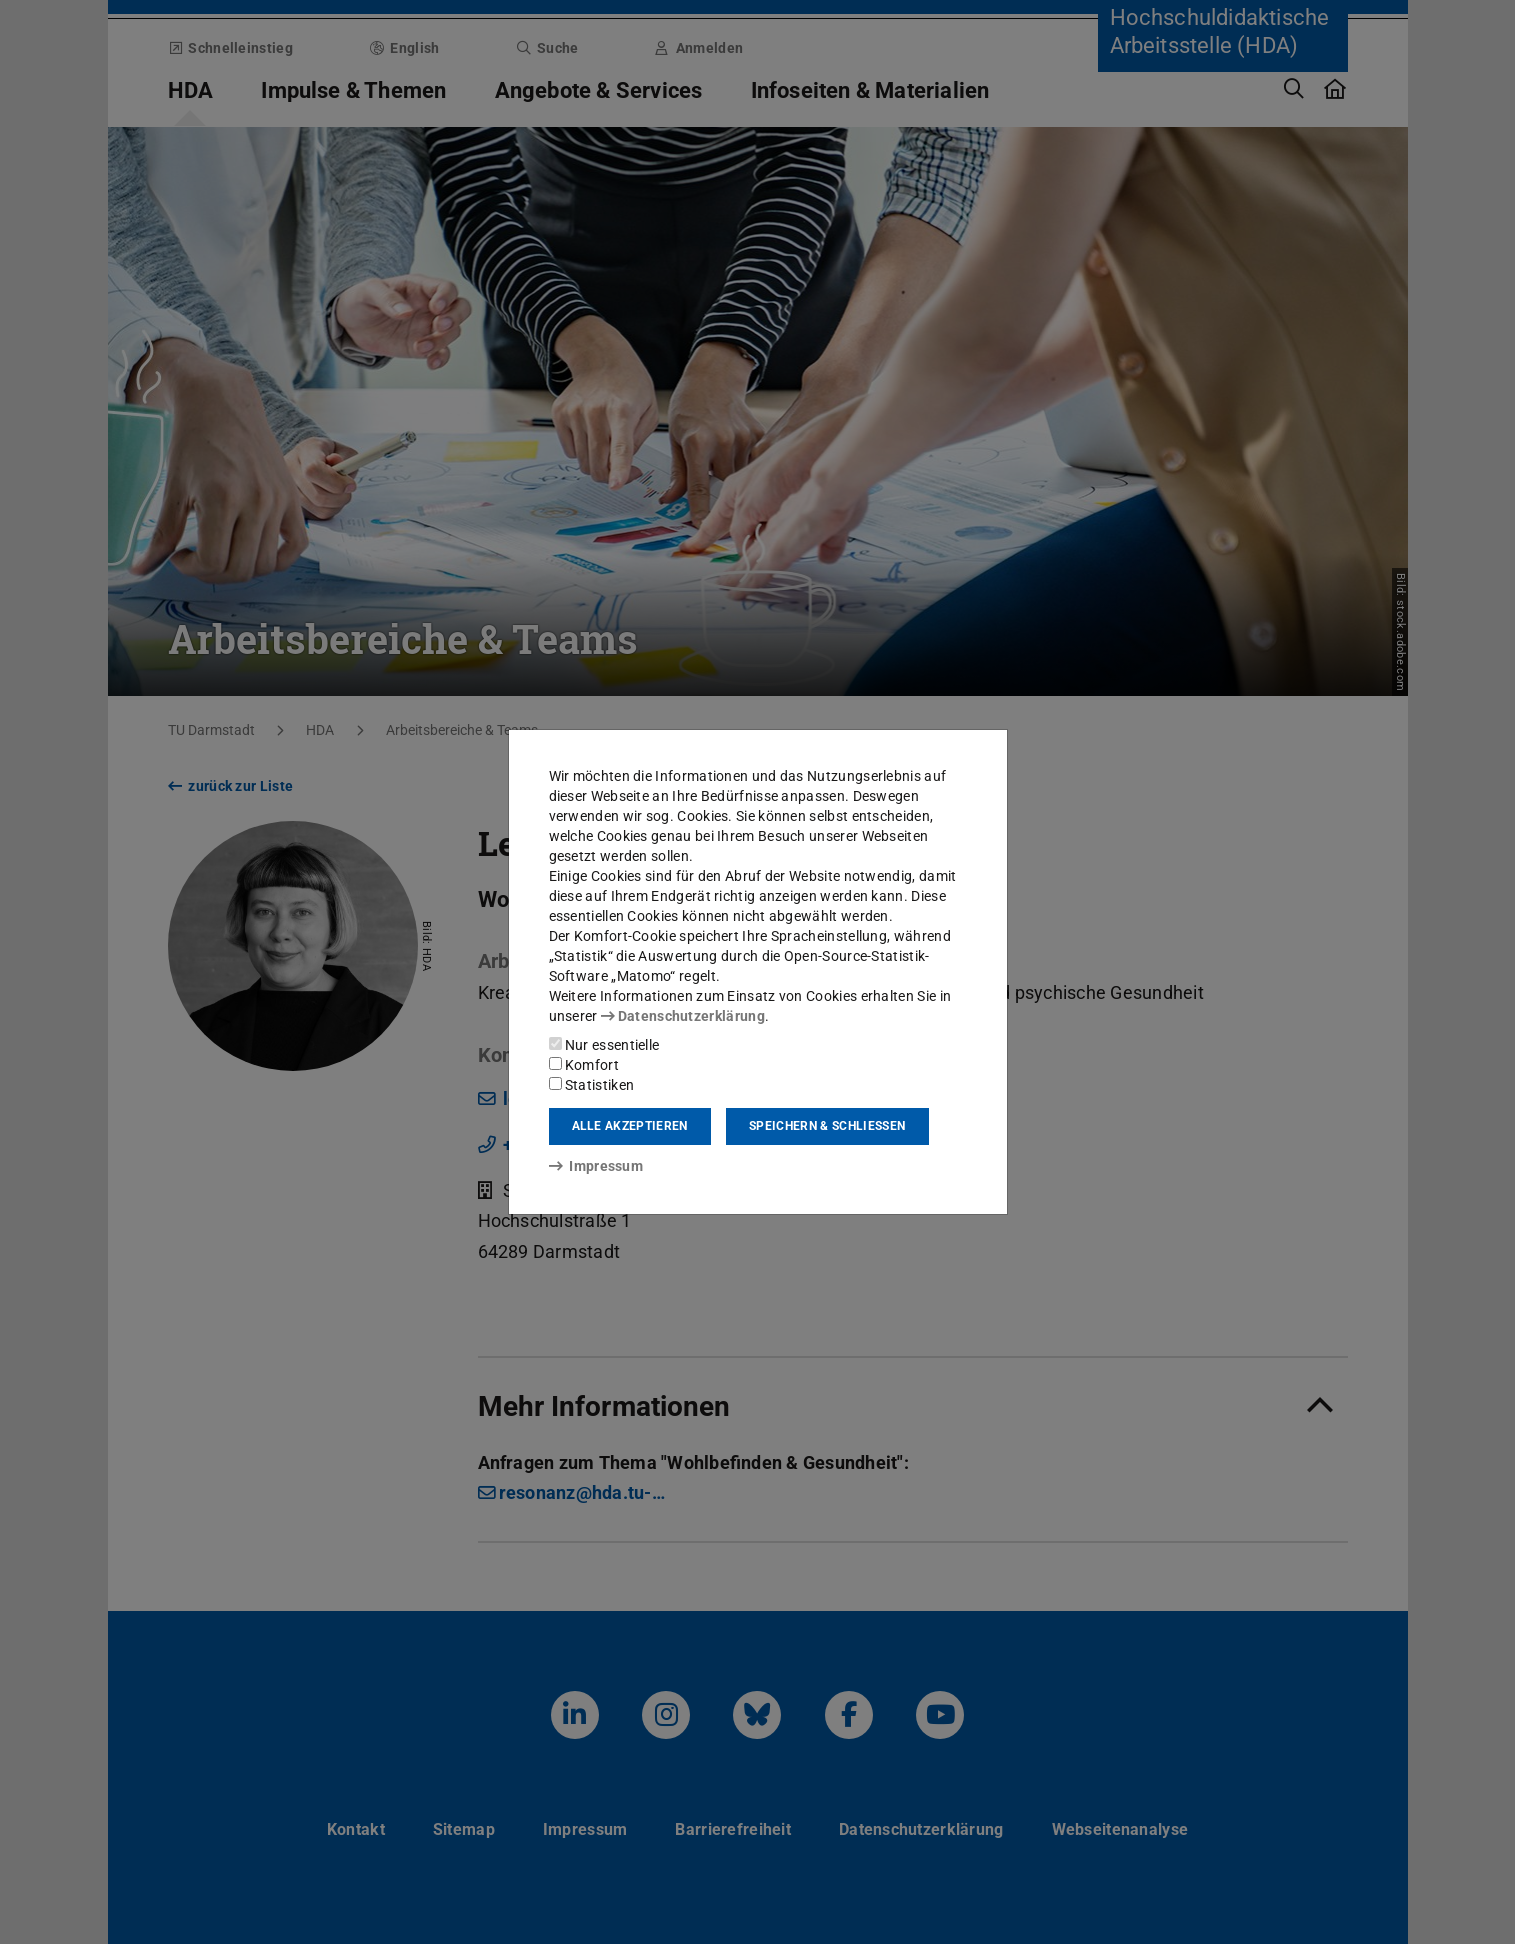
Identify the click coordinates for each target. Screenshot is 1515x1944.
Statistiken (592, 1085)
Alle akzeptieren (630, 1126)
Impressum (596, 1166)
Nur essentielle (604, 1045)
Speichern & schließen (827, 1126)
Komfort (584, 1065)
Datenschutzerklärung (683, 1016)
